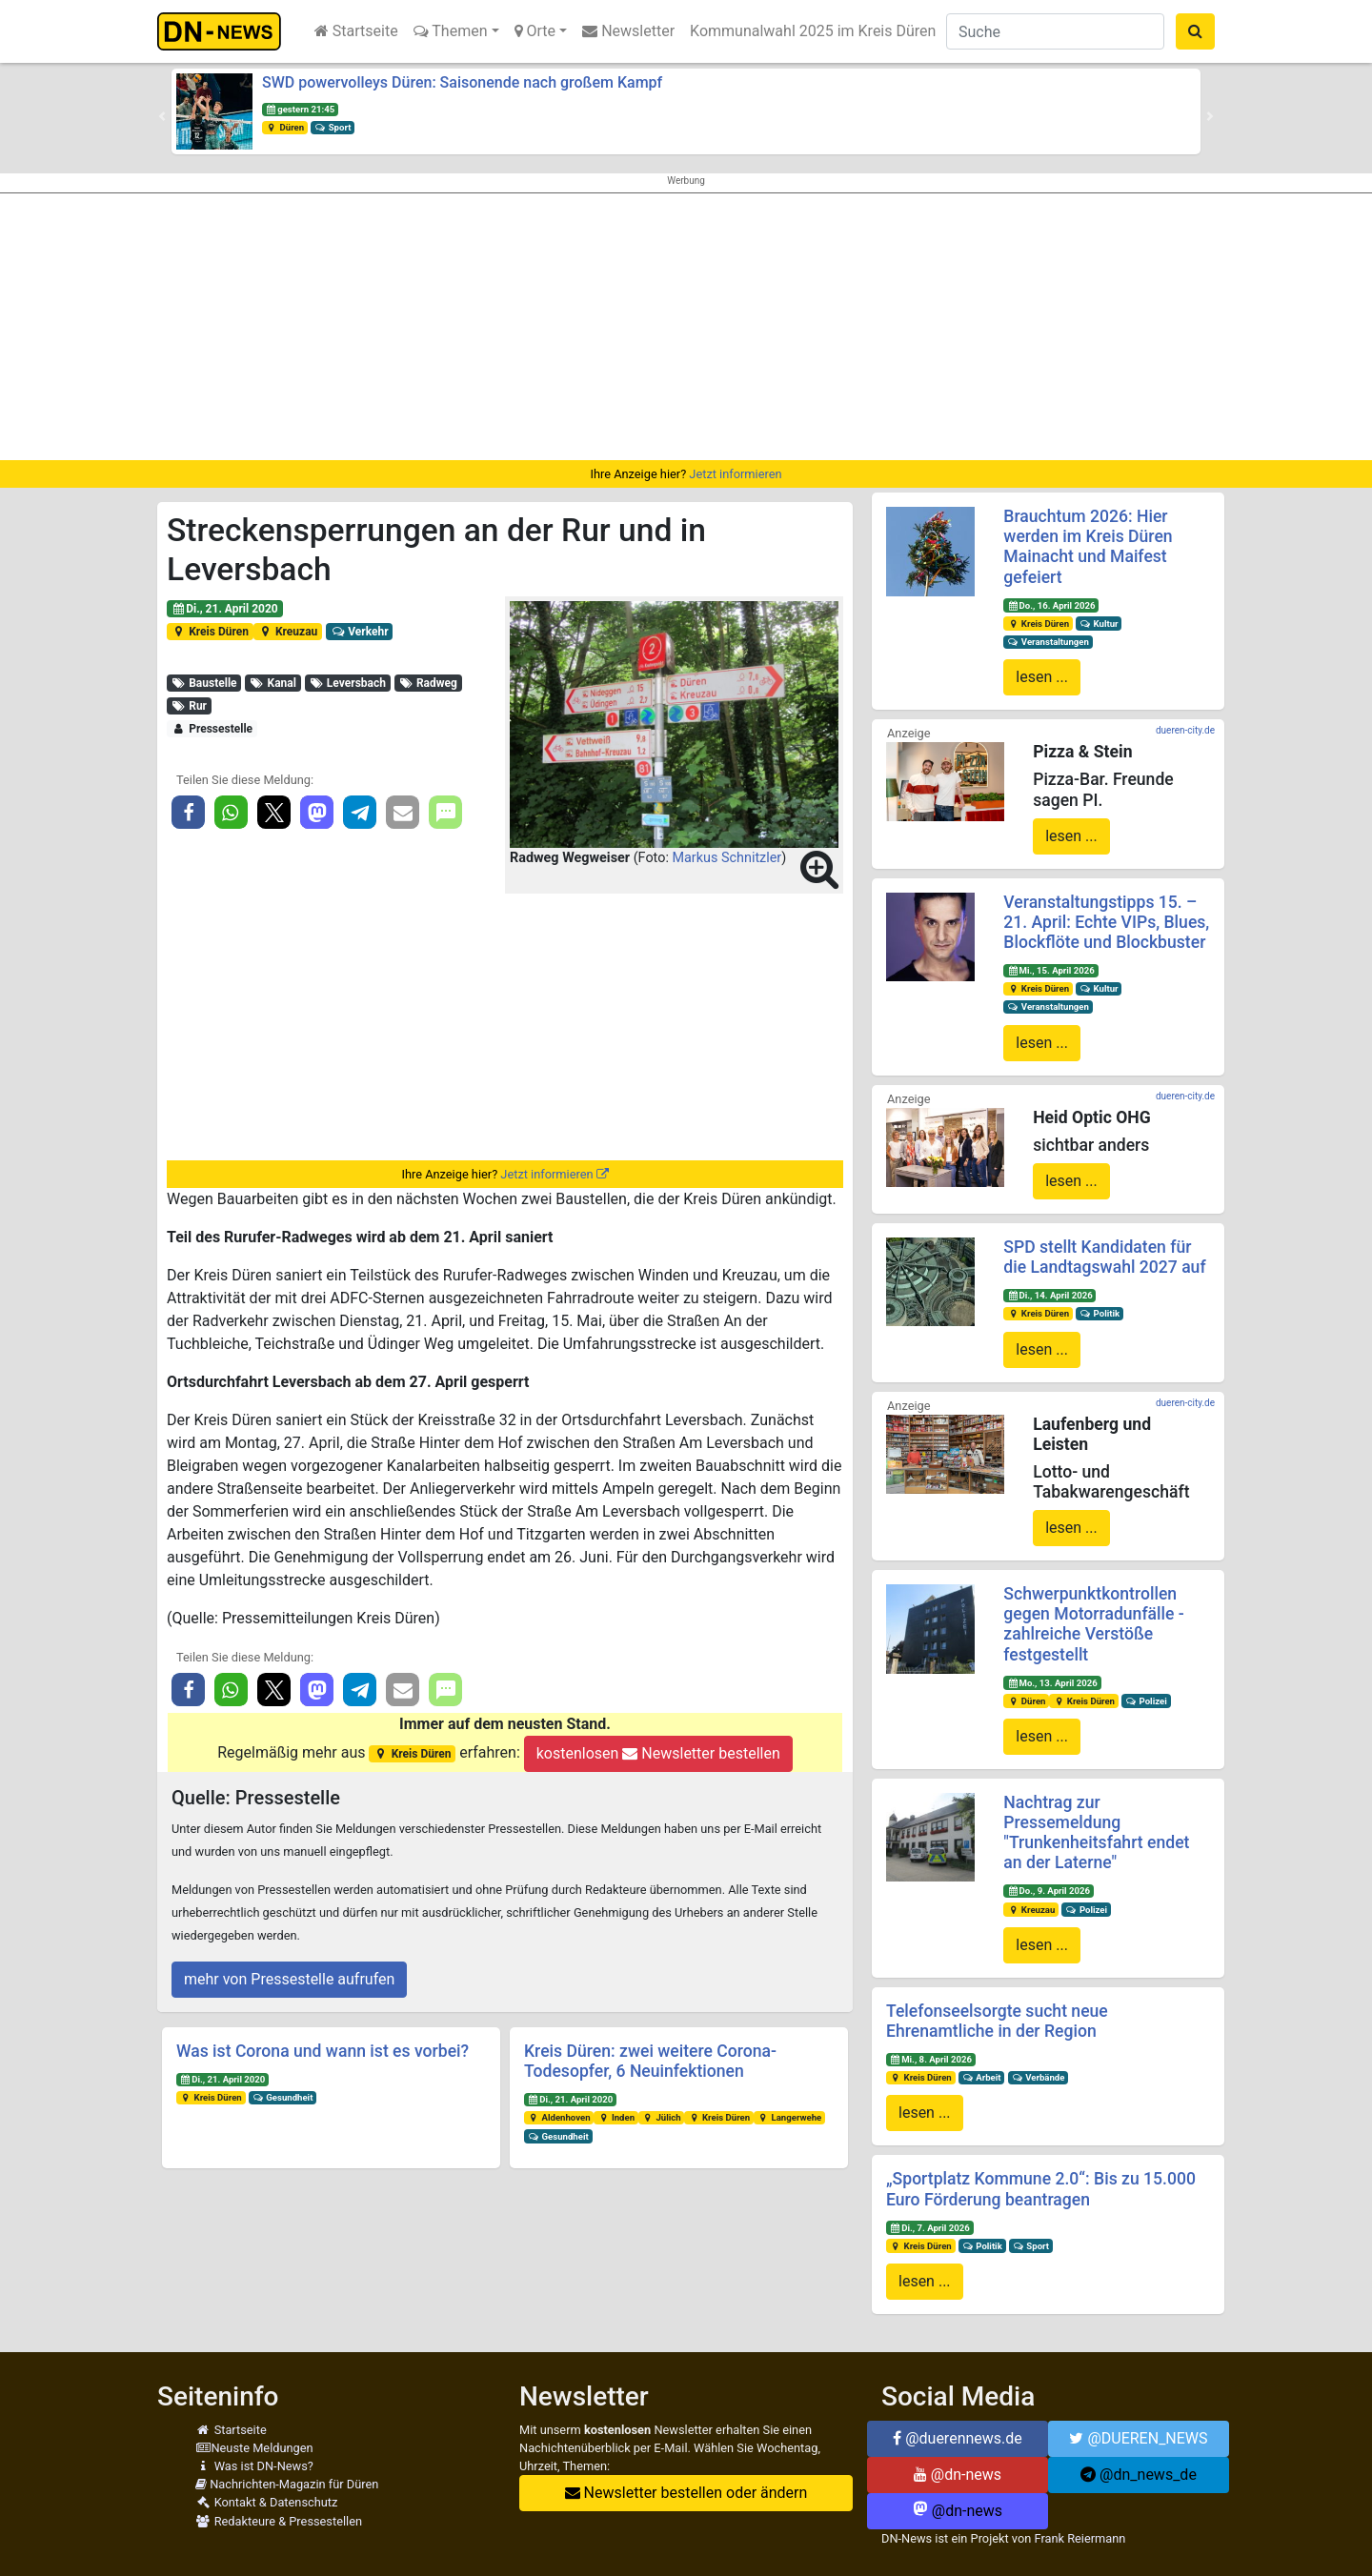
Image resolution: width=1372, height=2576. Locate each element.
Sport (332, 127)
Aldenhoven (559, 2117)
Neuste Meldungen (254, 2448)
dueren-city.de (1185, 730)
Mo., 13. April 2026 (1052, 1683)
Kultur (1099, 623)
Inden (616, 2117)
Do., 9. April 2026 (1048, 1890)
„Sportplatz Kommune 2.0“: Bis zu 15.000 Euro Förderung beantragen (1041, 2188)
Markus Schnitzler (726, 858)
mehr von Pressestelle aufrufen (289, 1979)
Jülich (661, 2117)
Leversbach (347, 683)
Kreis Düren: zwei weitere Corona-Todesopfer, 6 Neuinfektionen (650, 2061)
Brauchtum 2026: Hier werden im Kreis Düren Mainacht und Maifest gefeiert (1087, 546)
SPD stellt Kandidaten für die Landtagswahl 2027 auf (1104, 1257)
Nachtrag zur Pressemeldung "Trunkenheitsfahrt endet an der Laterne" (1096, 1832)
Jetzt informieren (735, 474)
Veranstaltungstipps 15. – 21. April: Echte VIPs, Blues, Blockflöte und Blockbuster (1106, 922)
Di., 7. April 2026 (930, 2228)
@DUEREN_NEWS (1138, 2438)
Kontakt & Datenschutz (266, 2502)
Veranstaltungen (1048, 641)
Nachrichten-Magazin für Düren (286, 2484)
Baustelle (204, 683)
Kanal (273, 683)
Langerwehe (789, 2117)
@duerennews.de (957, 2438)
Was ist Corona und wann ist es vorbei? (322, 2051)
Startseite (356, 31)
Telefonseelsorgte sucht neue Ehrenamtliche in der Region (997, 2021)
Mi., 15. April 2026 (1051, 970)
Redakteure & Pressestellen (278, 2521)
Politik (1099, 1313)
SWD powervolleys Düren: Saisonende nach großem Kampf (462, 82)
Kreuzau (288, 631)
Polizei (1146, 1701)
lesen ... (1042, 677)
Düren (285, 127)
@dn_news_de (1138, 2474)
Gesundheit (282, 2097)
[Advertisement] (686, 326)
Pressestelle (212, 728)
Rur (189, 706)
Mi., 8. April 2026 (931, 2059)
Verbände (1037, 2077)
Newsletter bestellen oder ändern (686, 2493)
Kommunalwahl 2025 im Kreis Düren (813, 31)
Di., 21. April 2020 (225, 608)
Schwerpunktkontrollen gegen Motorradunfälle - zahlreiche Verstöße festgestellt (1093, 1623)
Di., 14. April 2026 (1050, 1295)
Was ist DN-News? (254, 2466)
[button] (162, 116)
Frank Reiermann (1080, 2538)
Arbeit (981, 2077)
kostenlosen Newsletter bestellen (658, 1753)
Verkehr (360, 631)
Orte (535, 31)
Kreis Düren (210, 631)
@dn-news (957, 2474)
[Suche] (1055, 31)
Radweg (428, 683)
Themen (451, 31)
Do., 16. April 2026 (1051, 605)
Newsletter (628, 31)
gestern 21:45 (300, 109)
